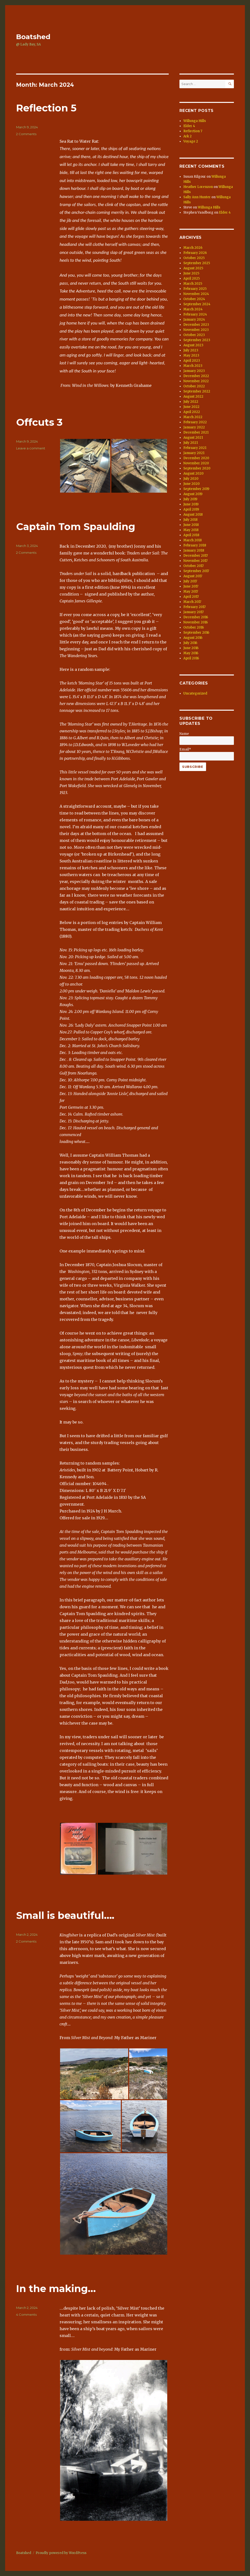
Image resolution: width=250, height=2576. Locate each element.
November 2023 (196, 330)
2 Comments (26, 134)
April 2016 (191, 658)
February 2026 (195, 253)
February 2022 (195, 422)
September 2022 (196, 391)
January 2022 (194, 427)
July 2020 (190, 479)
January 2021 (193, 453)
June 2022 (191, 407)
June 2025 (191, 273)
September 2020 (196, 468)
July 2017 (190, 581)
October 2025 (194, 258)
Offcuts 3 (39, 422)
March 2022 (192, 417)
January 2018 (193, 550)
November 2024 (196, 294)
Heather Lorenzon (198, 187)
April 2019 (191, 509)
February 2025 (195, 289)
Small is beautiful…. (65, 1915)
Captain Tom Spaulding (75, 527)
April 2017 (191, 597)
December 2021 (195, 432)
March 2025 (192, 284)
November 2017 (195, 561)
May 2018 (190, 530)
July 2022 (190, 402)
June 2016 (190, 648)
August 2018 (193, 514)
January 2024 (194, 319)
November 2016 (195, 622)
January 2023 (194, 371)
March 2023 (192, 366)
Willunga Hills (194, 121)
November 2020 (196, 463)
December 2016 (195, 617)
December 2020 (196, 458)
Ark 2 (187, 136)
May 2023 (191, 355)
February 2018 (194, 545)
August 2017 (192, 576)
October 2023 (194, 335)
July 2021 (190, 443)
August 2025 (193, 268)
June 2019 (190, 504)
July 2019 (190, 499)
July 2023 (190, 350)
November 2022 (196, 381)
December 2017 (195, 556)
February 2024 (195, 314)
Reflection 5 (46, 108)
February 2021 (194, 448)
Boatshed (33, 37)
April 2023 (191, 361)
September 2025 (196, 263)
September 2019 (196, 489)
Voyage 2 (190, 141)
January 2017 (193, 612)
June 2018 (191, 525)
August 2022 (193, 396)
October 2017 (193, 566)
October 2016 (193, 627)
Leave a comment (30, 448)
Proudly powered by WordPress (61, 2553)
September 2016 (196, 632)
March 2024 (193, 309)
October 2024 (194, 299)
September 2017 (196, 571)
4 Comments (26, 2314)
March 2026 (192, 248)
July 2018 (190, 520)
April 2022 (191, 412)
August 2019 (192, 494)
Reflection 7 (192, 131)
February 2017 (194, 607)
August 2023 (193, 345)
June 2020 (191, 484)
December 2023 (196, 325)
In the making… (56, 2288)
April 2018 (191, 535)
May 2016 (190, 653)
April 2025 (191, 278)
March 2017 (192, 602)
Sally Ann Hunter (197, 197)
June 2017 (190, 586)
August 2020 (193, 473)
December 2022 (196, 376)
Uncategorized (195, 693)
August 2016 (192, 638)
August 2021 (193, 437)
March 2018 (192, 540)
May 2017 (190, 591)
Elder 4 (189, 126)
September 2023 (196, 340)
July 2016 (190, 643)
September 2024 (196, 304)
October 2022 (194, 386)
